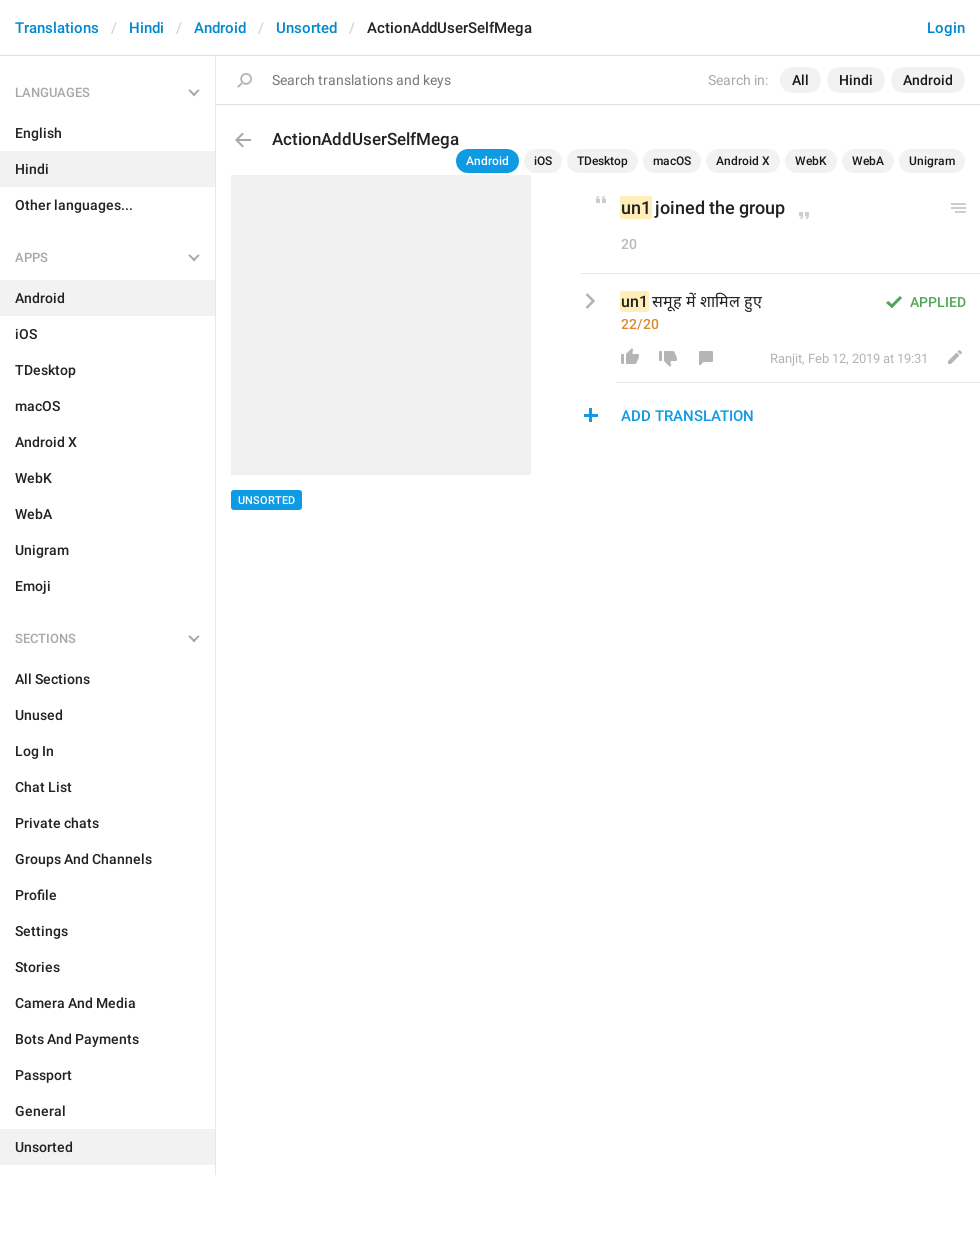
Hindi (146, 28)
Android (220, 28)
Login (946, 28)
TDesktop (602, 161)
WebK (811, 161)
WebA (868, 161)
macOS (672, 161)
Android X (743, 161)
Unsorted (306, 28)
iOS (543, 161)
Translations (57, 28)
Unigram (932, 161)
